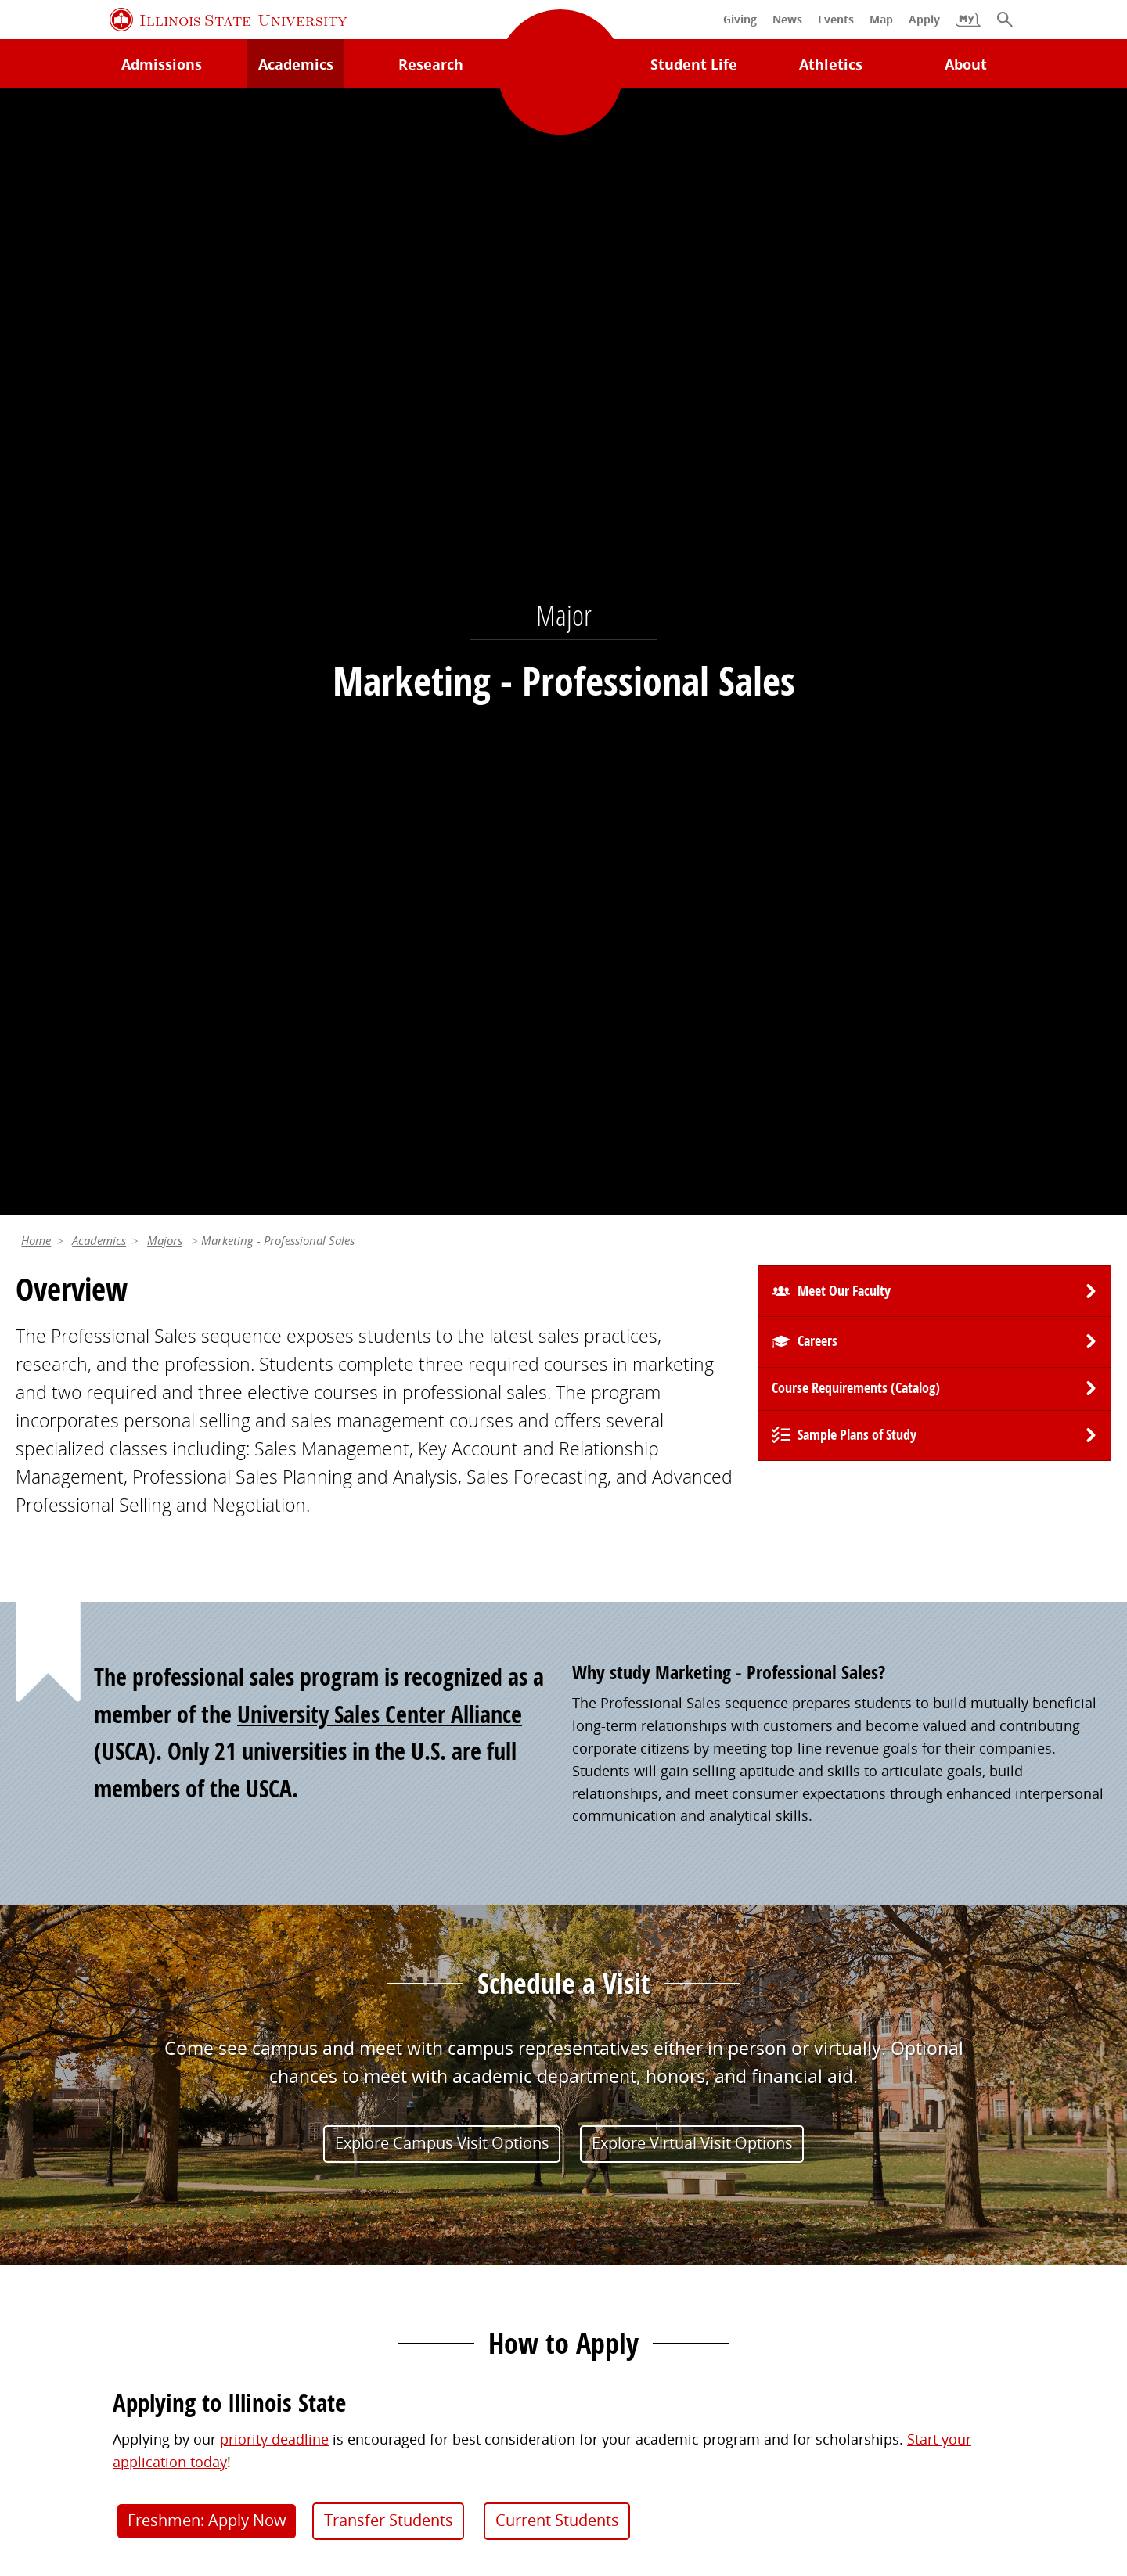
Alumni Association (635, 2110)
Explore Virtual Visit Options (692, 1038)
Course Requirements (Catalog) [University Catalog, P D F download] (856, 283)
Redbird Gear (615, 2142)
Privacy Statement (92, 2444)
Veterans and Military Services (393, 2294)
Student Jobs (335, 2142)
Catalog (319, 2174)
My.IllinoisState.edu (358, 2110)
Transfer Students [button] (388, 1416)
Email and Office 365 (919, 2174)
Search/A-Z (51, 2207)
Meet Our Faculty (844, 186)
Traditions (605, 2239)
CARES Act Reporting (564, 2466)
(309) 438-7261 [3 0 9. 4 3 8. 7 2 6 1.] (793, 1750)
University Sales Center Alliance (379, 609)
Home (36, 136)
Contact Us (725, 2410)
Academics (99, 136)
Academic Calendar (79, 2239)
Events (593, 2174)
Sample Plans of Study (857, 330)
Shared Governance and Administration (981, 2262)
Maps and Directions (84, 2174)
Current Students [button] (557, 1416)
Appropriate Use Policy (509, 2444)
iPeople (875, 2142)
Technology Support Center (105, 2142)
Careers (817, 236)
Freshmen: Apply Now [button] (207, 1416)
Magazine (603, 2207)
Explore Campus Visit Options (442, 1038)
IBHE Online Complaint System (701, 2444)
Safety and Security (78, 2272)
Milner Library (61, 2110)
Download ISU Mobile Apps (105, 2304)
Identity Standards (358, 2444)
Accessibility (1042, 2444)
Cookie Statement (225, 2444)
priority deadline (274, 1335)
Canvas (317, 2207)
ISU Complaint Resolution (902, 2444)
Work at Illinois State (918, 2110)
